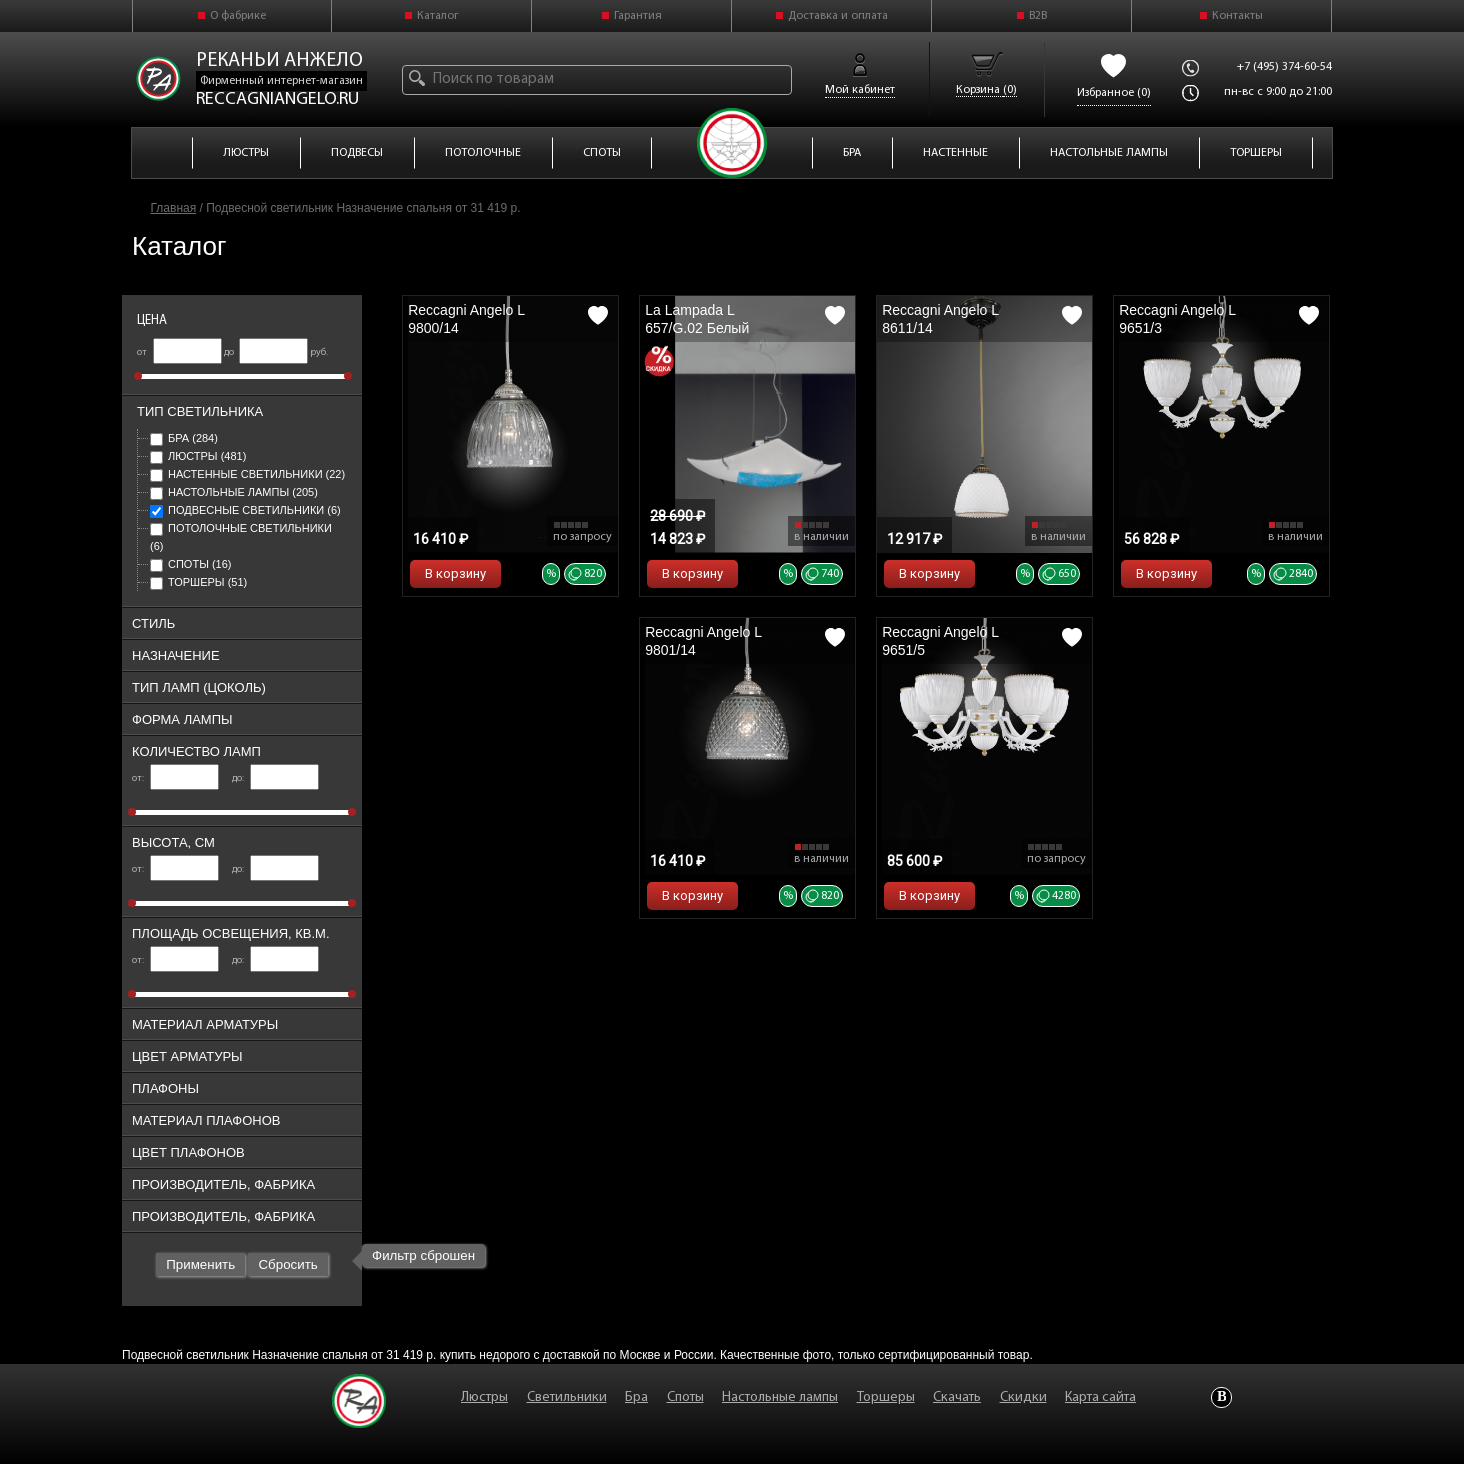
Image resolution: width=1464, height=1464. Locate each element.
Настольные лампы (234, 492)
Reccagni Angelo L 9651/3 (1177, 319)
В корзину (455, 573)
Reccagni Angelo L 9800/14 (466, 319)
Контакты (1237, 16)
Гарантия (638, 16)
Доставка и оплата (838, 16)
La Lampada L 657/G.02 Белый (697, 319)
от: (175, 778)
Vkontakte (1221, 1397)
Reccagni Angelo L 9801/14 (703, 641)
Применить (200, 1264)
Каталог (438, 16)
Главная (174, 208)
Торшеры (198, 582)
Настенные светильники (247, 474)
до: (275, 778)
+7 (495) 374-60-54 (1284, 67)
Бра (184, 438)
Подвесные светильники (245, 510)
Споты (190, 564)
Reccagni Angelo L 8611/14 (940, 319)
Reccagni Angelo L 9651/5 (940, 641)
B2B (1038, 16)
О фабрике (238, 16)
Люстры (198, 456)
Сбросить (287, 1264)
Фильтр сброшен (423, 1255)
